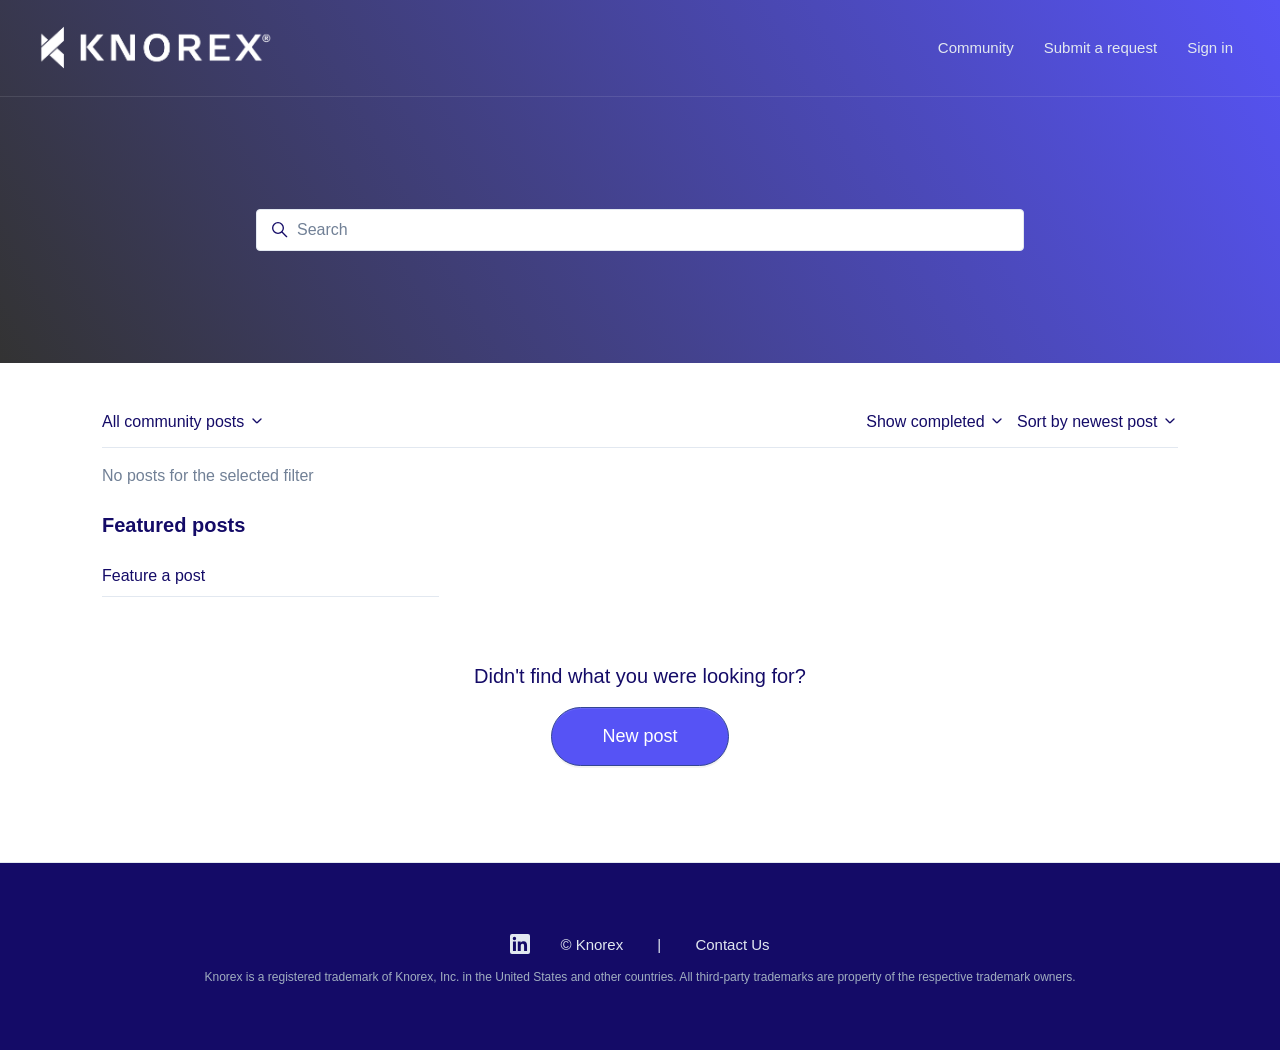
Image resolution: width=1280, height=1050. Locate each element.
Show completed (935, 421)
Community (976, 47)
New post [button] (639, 736)
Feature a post (153, 575)
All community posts (183, 421)
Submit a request (1100, 47)
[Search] (640, 230)
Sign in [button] (1210, 47)
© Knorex (591, 944)
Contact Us (732, 944)
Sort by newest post (1097, 421)
